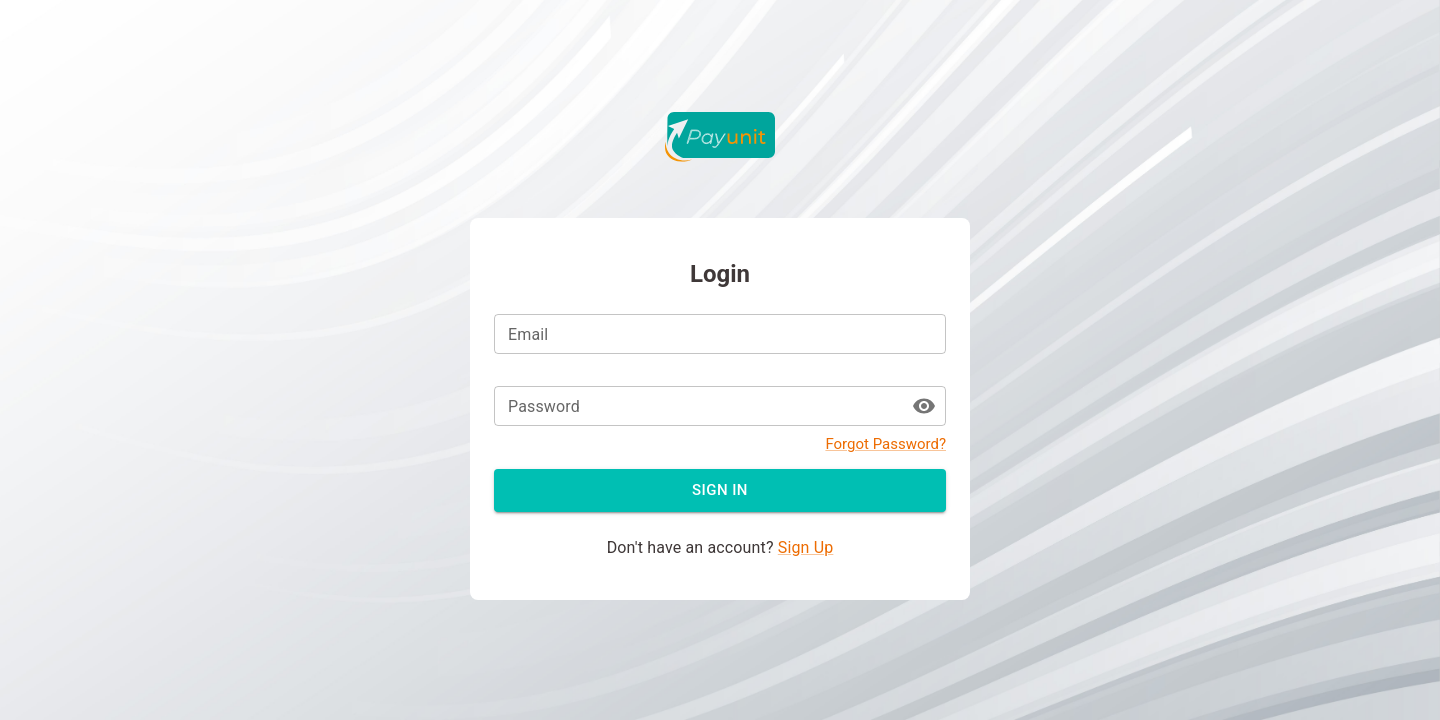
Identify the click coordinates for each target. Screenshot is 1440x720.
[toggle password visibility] (924, 406)
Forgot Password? (885, 444)
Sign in (720, 490)
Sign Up (806, 547)
